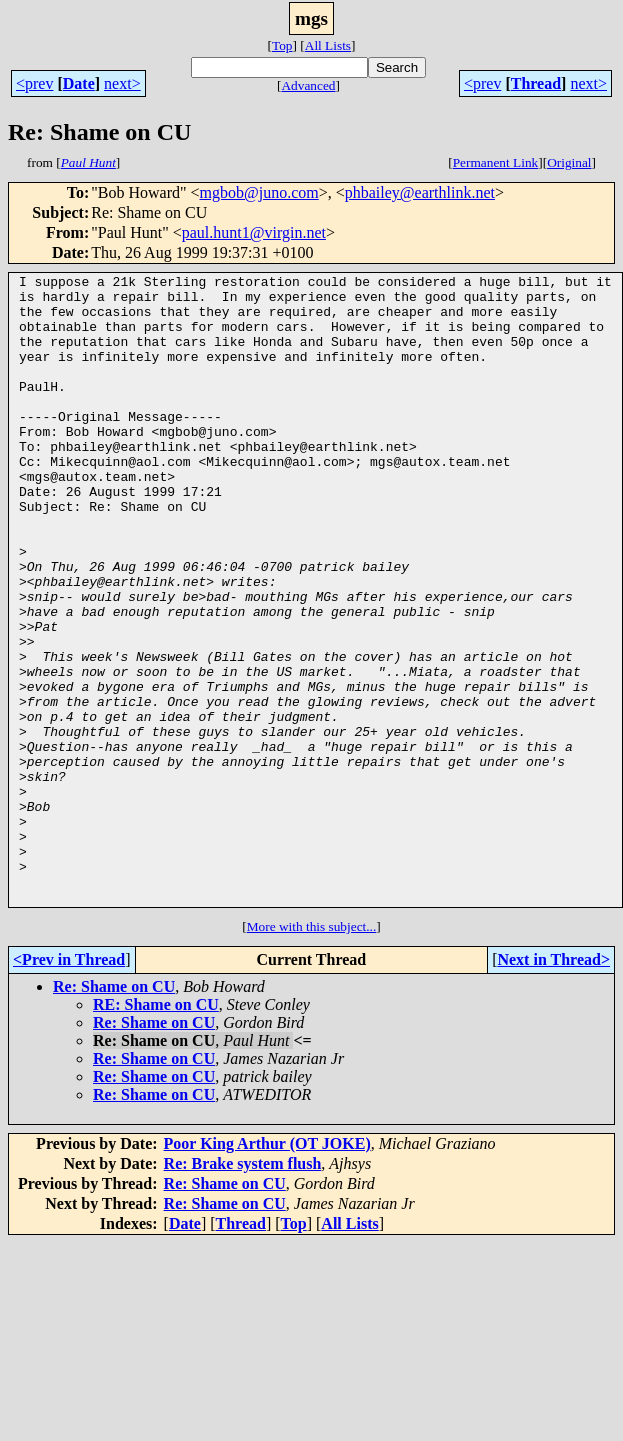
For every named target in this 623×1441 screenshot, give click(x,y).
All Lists (328, 45)
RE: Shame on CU (156, 1130)
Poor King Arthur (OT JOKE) (267, 1269)
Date (79, 83)
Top (282, 45)
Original (569, 162)
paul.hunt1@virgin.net (254, 232)
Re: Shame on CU (114, 1112)
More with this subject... (312, 1052)
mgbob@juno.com (259, 192)
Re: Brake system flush (243, 1289)
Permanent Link (496, 162)
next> (122, 83)
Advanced (308, 85)
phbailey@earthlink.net (420, 192)
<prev (34, 83)
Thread (536, 83)
